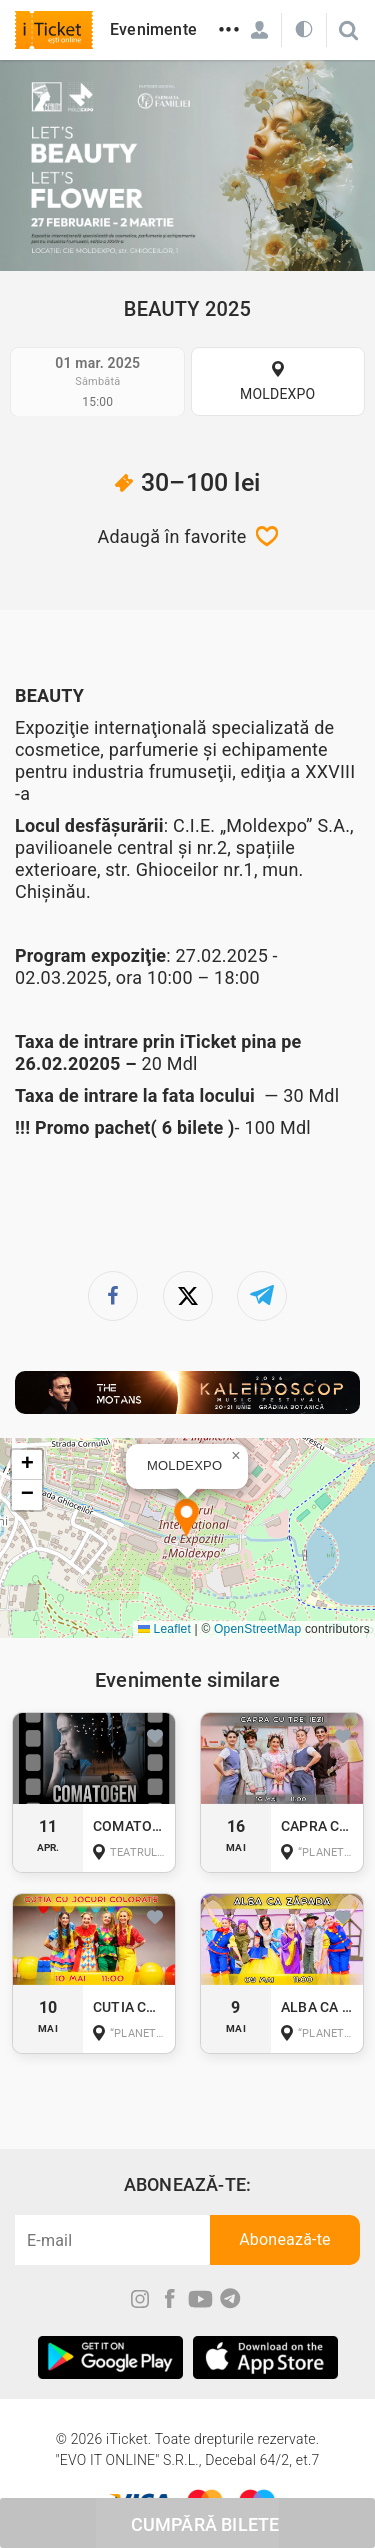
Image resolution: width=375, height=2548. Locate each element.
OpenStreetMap (257, 1629)
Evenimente (153, 29)
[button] (186, 1519)
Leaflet (164, 1629)
